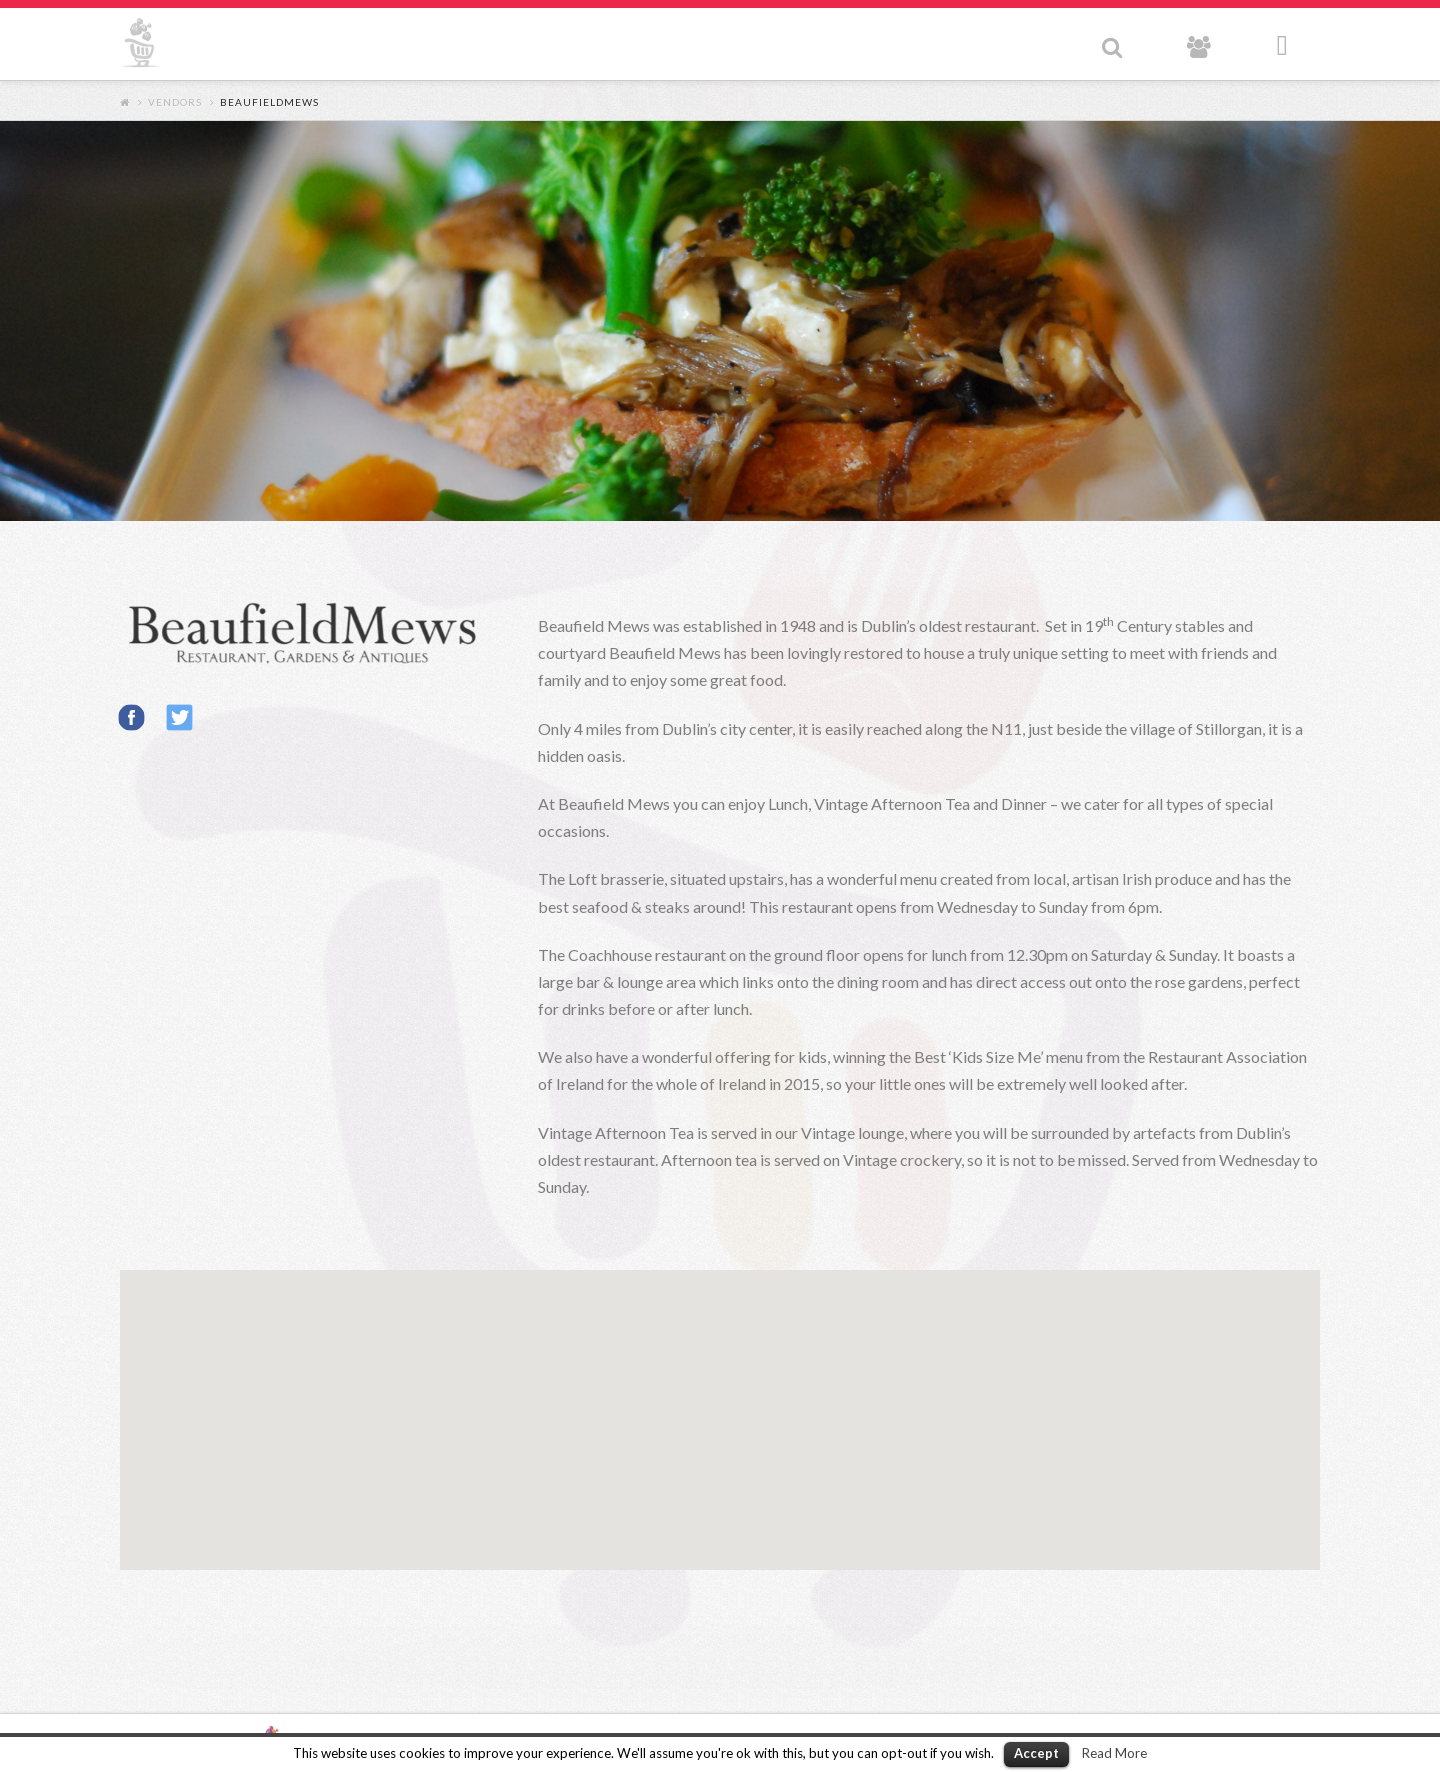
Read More (1114, 1753)
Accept (1036, 1753)
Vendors (175, 102)
